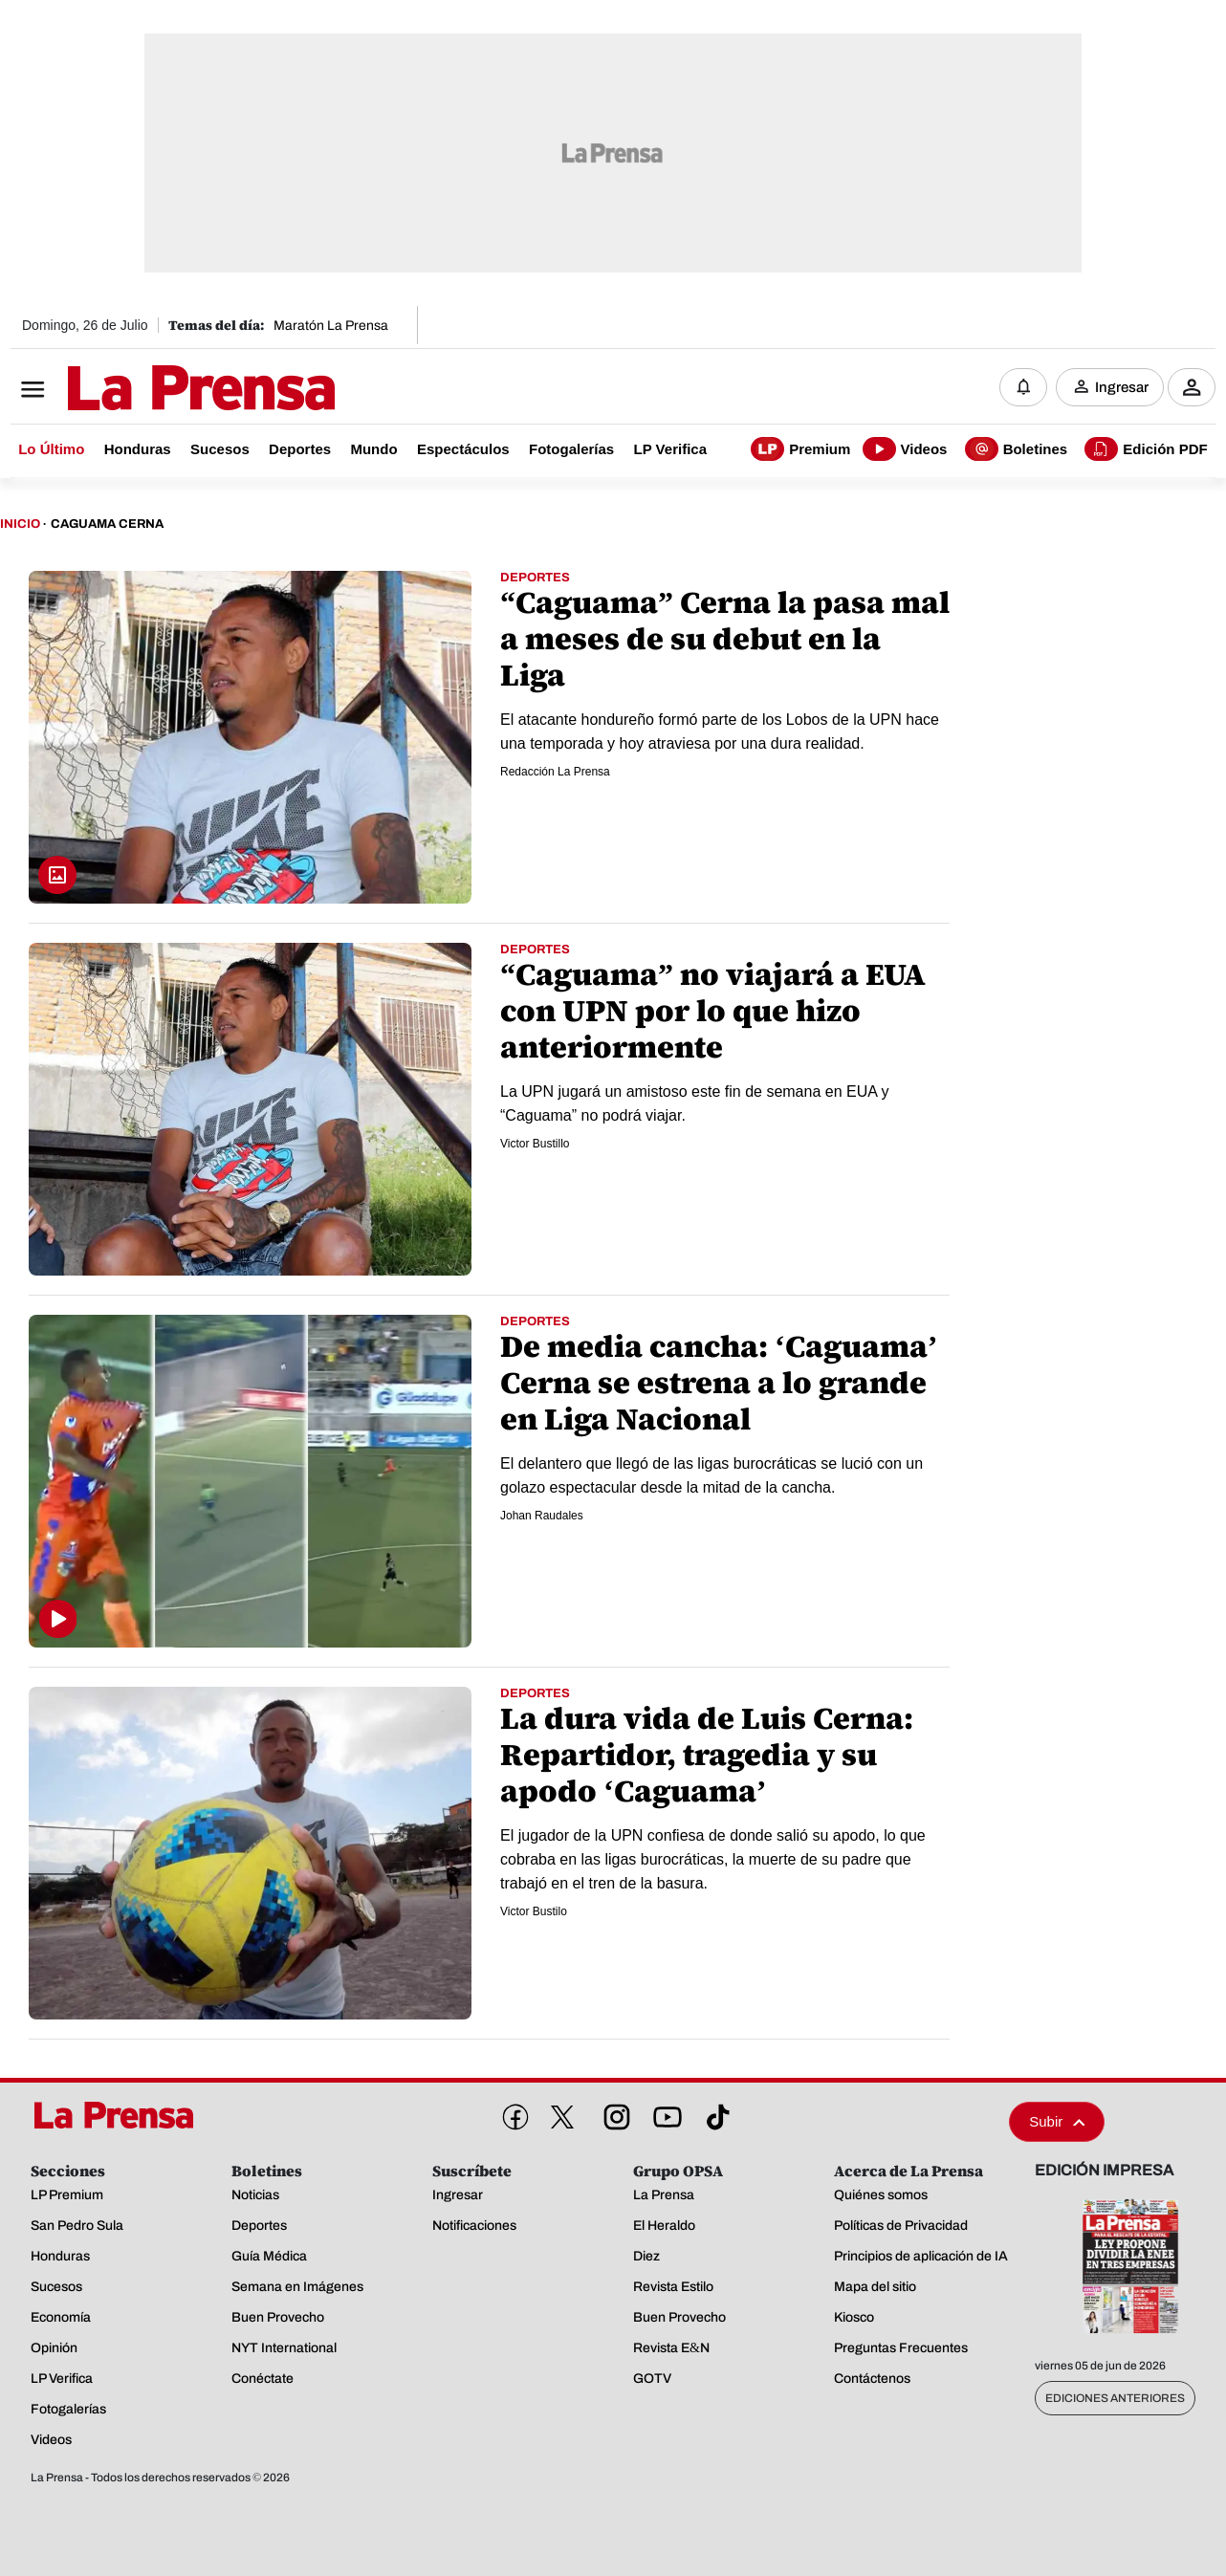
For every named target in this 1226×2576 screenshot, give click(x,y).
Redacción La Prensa (555, 771)
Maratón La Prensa (331, 325)
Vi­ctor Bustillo (534, 1143)
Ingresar (1122, 387)
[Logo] (154, 389)
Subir (1056, 2121)
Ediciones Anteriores (1115, 2398)
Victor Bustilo (533, 1911)
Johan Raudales (541, 1515)
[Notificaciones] (1023, 387)
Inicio (20, 524)
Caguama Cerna (107, 524)
